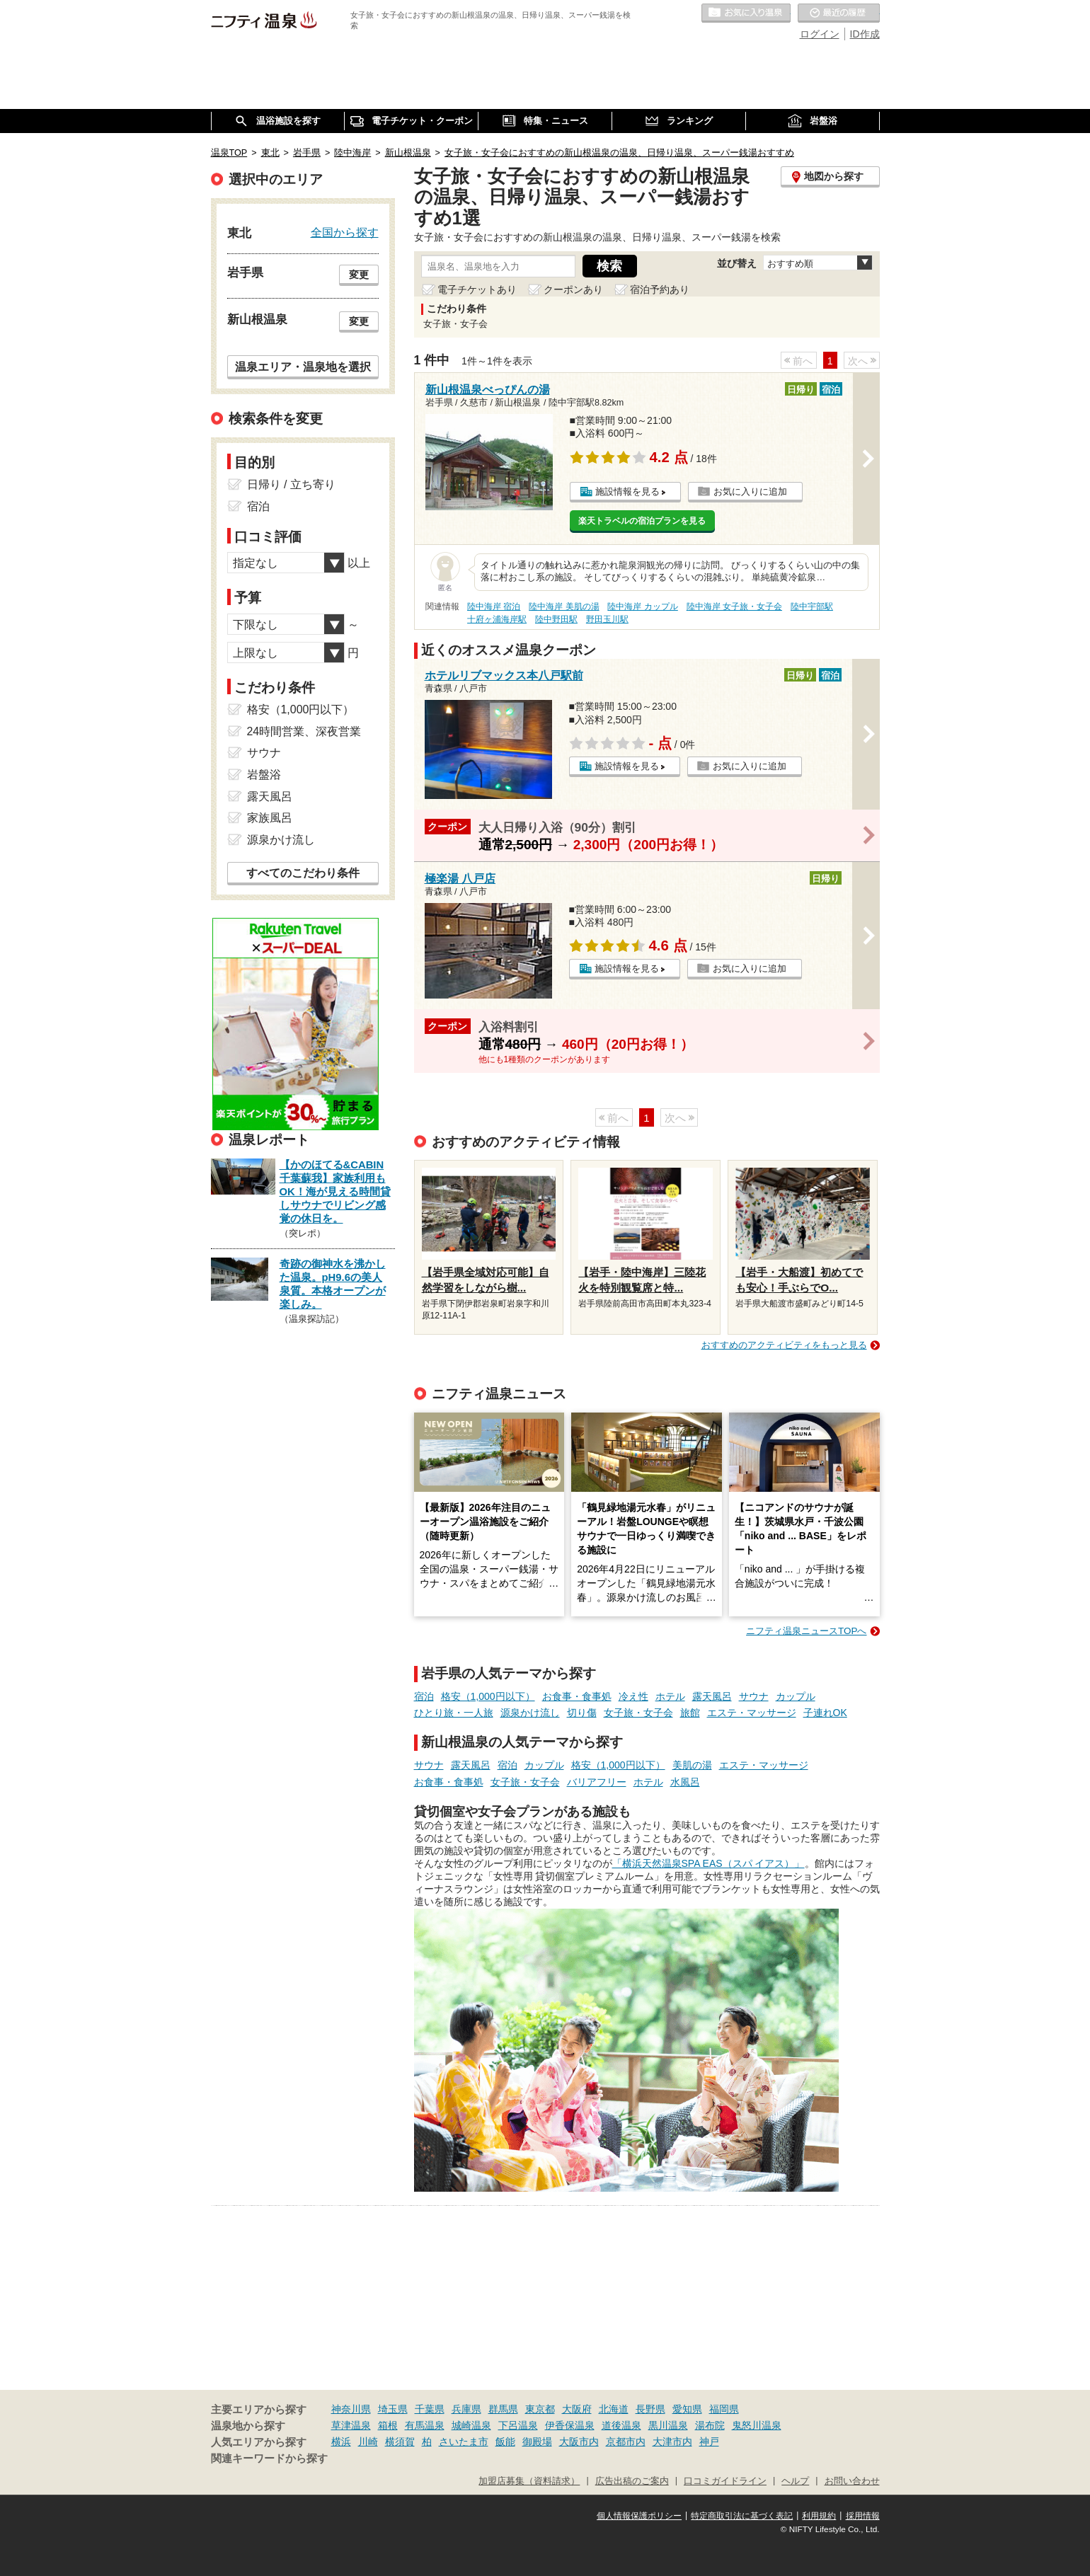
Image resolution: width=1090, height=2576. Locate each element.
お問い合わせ (852, 2481)
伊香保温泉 (570, 2425)
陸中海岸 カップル (642, 606)
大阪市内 (579, 2441)
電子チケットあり (477, 289)
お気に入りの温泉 (746, 13)
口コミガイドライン (725, 2481)
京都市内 (626, 2441)
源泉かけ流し (530, 1712)
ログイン (819, 34)
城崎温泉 (471, 2425)
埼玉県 (393, 2409)
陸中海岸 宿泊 (493, 606)
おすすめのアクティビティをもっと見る (784, 1345)
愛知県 (687, 2409)
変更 (359, 274)
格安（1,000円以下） (488, 1696)
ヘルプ (795, 2481)
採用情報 (863, 2516)
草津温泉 (351, 2425)
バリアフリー (596, 1782)
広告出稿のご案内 (632, 2481)
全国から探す (345, 232)
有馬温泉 (424, 2425)
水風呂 (685, 1782)
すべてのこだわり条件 (303, 873)
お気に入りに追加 (750, 491)
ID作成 (865, 34)
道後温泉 (621, 2425)
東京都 (540, 2409)
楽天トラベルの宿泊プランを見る (642, 521)
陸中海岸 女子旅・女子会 (734, 606)
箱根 (388, 2425)
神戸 (709, 2441)
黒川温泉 (668, 2425)
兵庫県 (466, 2409)
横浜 (341, 2441)
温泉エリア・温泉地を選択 (303, 366)
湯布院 (710, 2425)
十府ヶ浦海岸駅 (497, 619)
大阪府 (577, 2409)
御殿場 (537, 2441)
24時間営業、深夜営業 (304, 731)
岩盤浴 (264, 775)
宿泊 (424, 1696)
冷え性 (633, 1696)
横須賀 (400, 2441)
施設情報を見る (627, 491)
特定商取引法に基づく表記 (742, 2516)
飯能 (505, 2441)
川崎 (368, 2441)
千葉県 (429, 2409)
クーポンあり (573, 289)
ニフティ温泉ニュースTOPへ (806, 1631)
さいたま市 (463, 2441)
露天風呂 (712, 1696)
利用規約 (819, 2516)
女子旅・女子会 (638, 1712)
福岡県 (724, 2409)
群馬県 (503, 2409)
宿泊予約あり (659, 289)
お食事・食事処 (577, 1696)
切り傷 (582, 1712)
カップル (795, 1696)
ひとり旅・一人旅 (453, 1712)
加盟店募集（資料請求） (529, 2481)
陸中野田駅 (556, 619)
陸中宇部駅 (812, 606)
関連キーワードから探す (269, 2458)
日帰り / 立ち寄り (291, 484)
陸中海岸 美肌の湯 (564, 606)
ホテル (670, 1696)
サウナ (754, 1696)
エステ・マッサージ (751, 1712)
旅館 (690, 1712)
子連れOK (825, 1712)
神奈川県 (351, 2409)
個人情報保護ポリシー (639, 2516)
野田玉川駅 (607, 619)
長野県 (650, 2409)
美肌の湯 (692, 1765)
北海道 (614, 2409)
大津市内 (672, 2441)
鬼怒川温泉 (756, 2425)
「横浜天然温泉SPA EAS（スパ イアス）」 (708, 1863)
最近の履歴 (839, 13)
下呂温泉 (518, 2425)
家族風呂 (269, 818)
